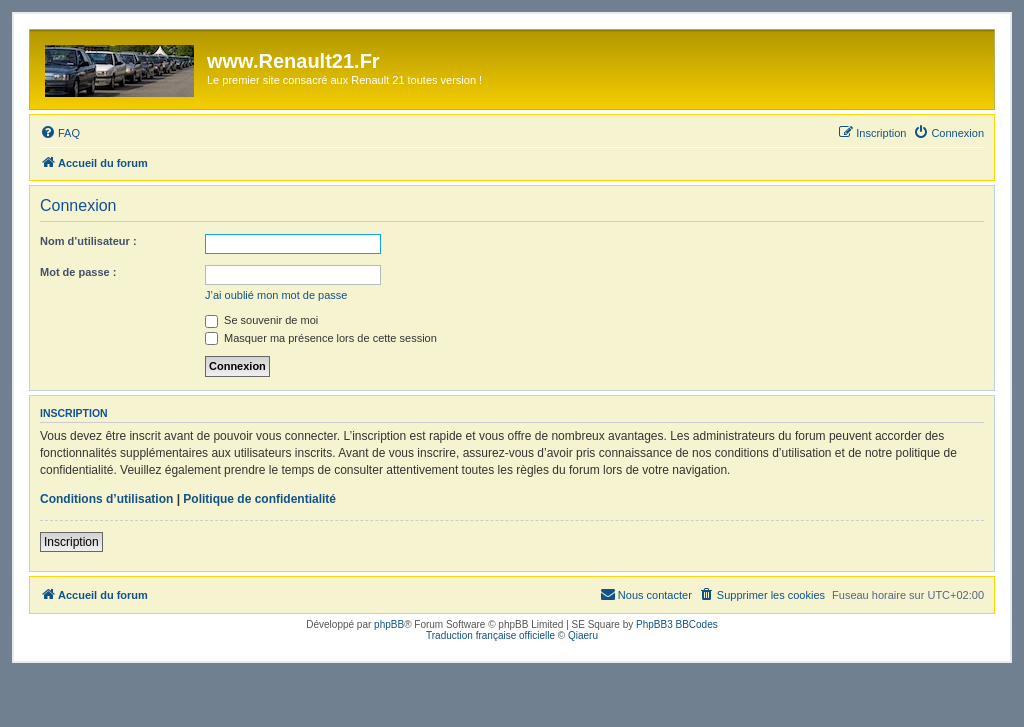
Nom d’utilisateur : (88, 241)
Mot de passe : (78, 272)
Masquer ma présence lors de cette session (321, 338)
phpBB (389, 624)
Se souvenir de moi (261, 320)
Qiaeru (583, 635)
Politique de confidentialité (259, 499)
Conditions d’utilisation (106, 499)
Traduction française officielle (490, 635)
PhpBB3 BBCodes (677, 624)
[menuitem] (60, 133)
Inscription (71, 542)
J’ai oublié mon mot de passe (276, 295)
